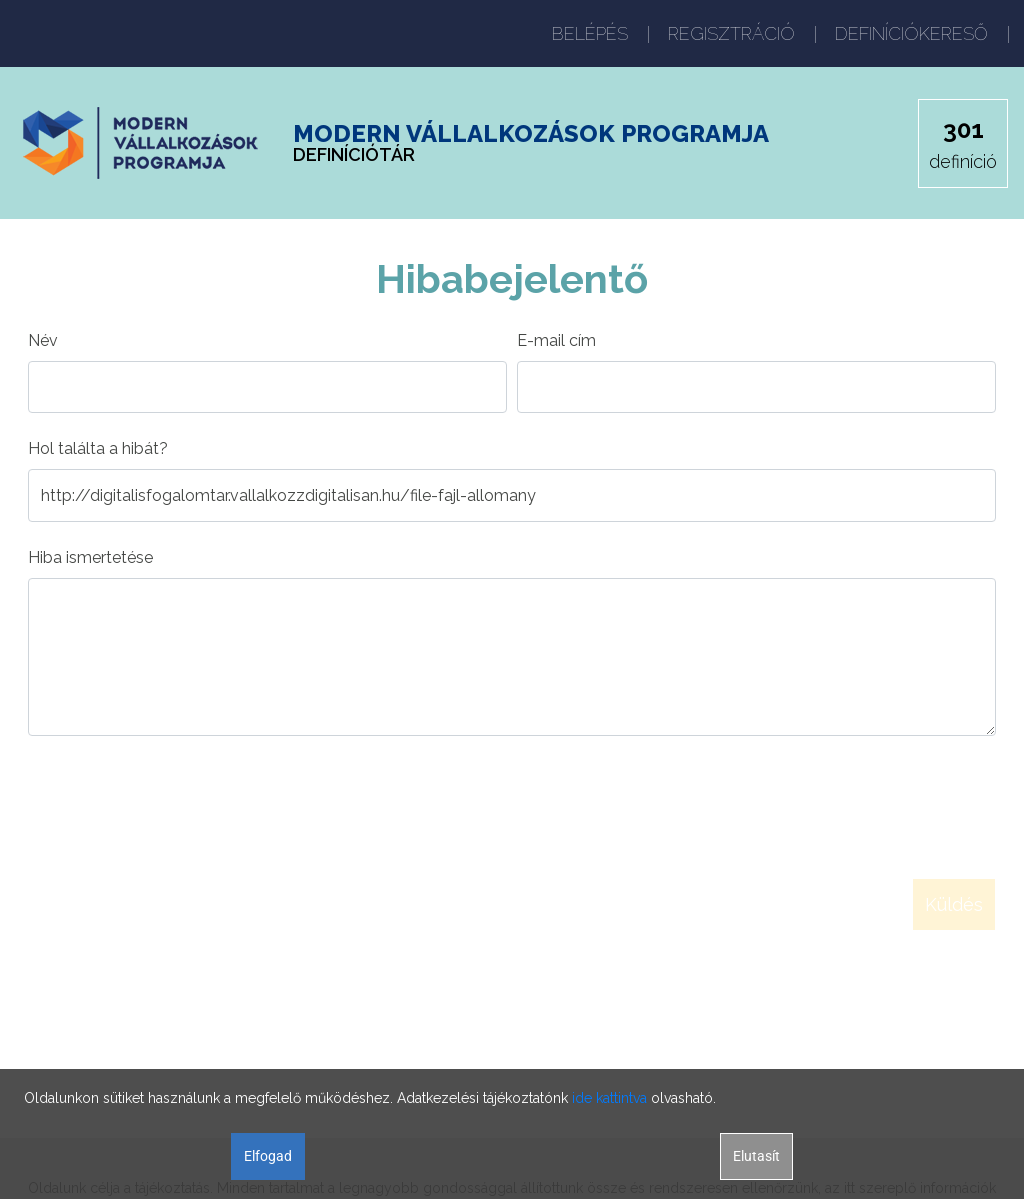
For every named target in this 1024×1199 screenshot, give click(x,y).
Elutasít (756, 1156)
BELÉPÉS (590, 33)
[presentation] (180, 799)
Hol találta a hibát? (98, 448)
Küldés (954, 904)
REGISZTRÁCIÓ (731, 33)
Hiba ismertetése (90, 557)
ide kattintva (609, 1098)
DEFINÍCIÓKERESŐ (911, 33)
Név (43, 340)
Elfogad (268, 1156)
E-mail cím (556, 340)
